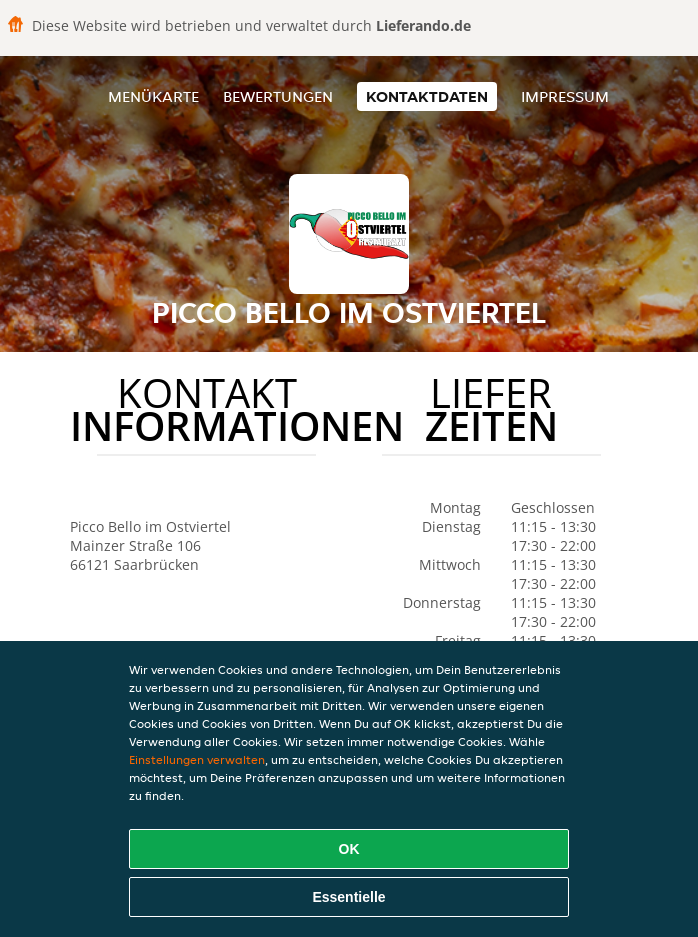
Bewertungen (278, 96)
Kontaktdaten (427, 96)
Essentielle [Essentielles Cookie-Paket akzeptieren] (348, 897)
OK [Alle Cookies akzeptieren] (349, 849)
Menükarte (153, 96)
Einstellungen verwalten (197, 759)
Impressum (565, 96)
